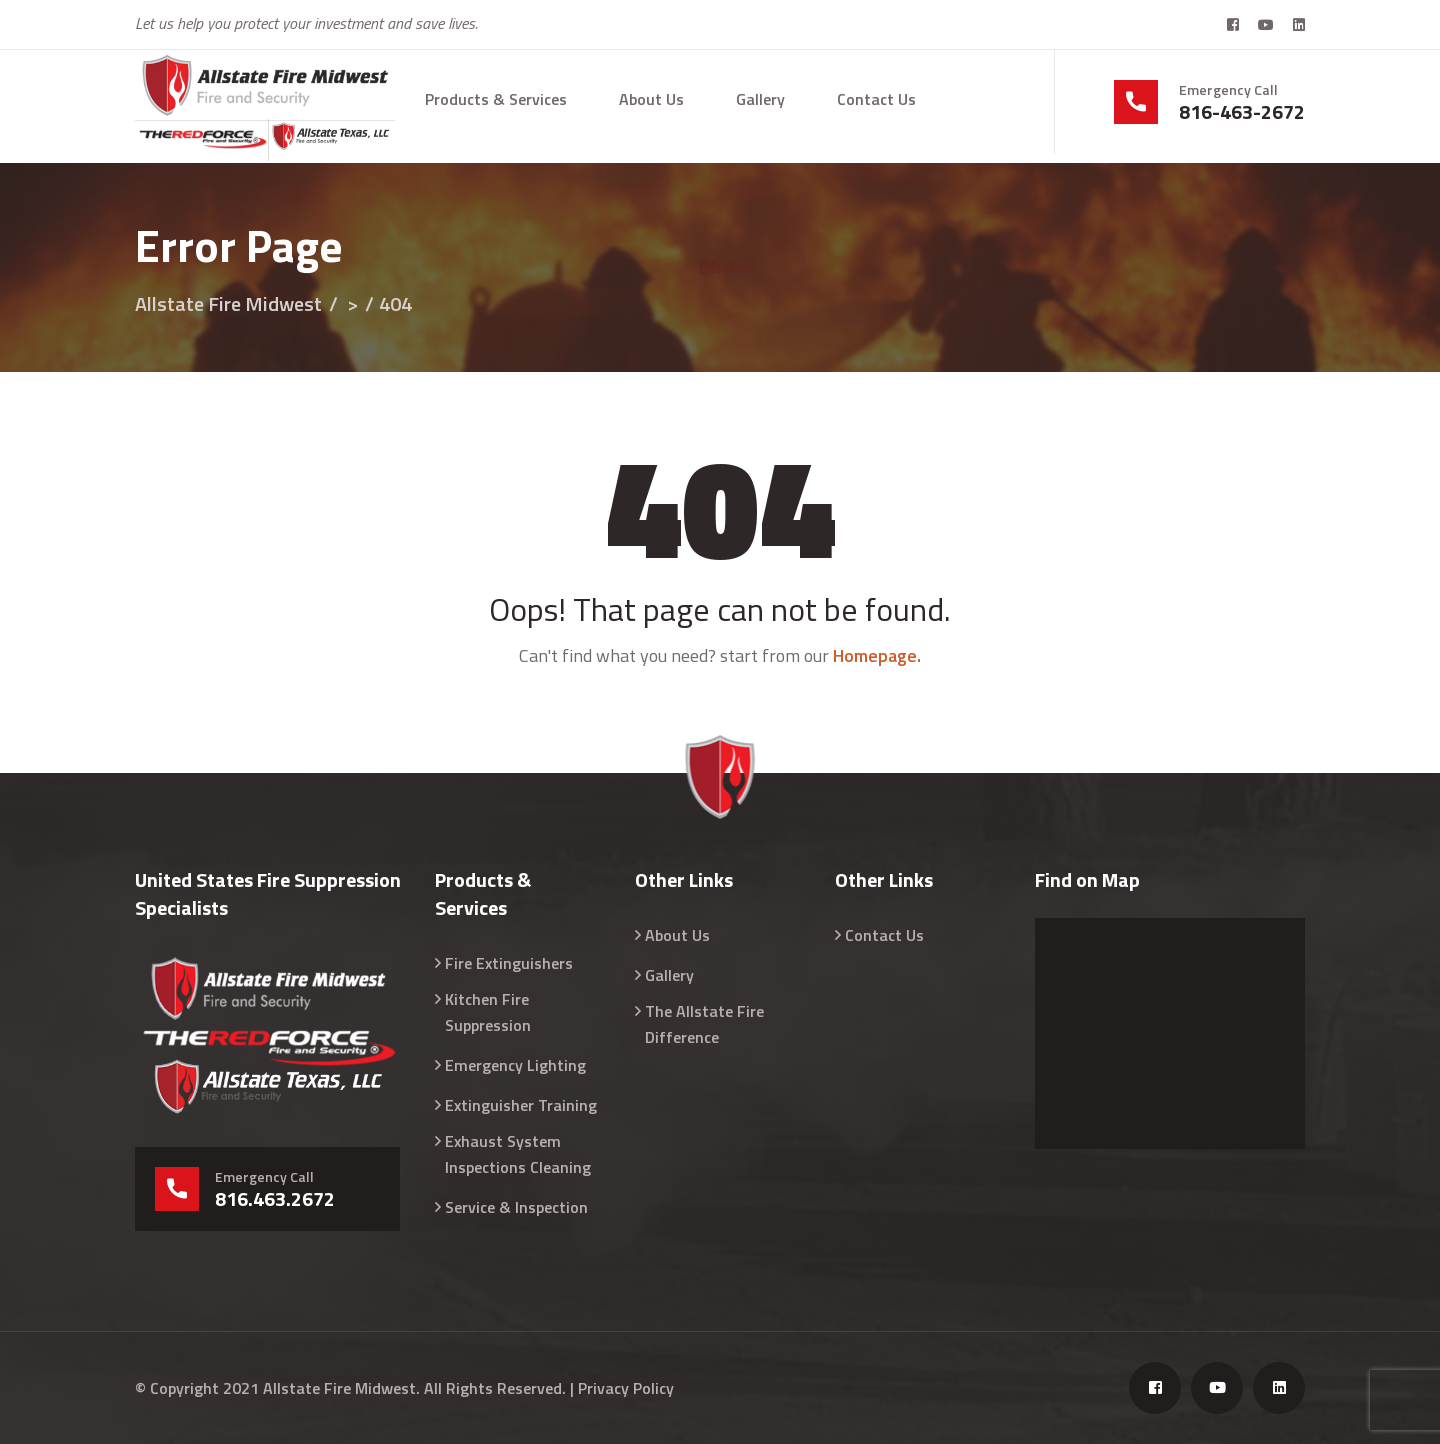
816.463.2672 (275, 1199)
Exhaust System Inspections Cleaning (518, 1154)
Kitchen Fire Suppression (488, 1012)
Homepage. (877, 655)
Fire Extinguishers (509, 963)
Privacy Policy (626, 1388)
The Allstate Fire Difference (704, 1024)
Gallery (760, 99)
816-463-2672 (1242, 112)
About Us (651, 99)
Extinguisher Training (521, 1105)
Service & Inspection (516, 1207)
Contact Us (876, 99)
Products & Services (496, 99)
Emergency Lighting (515, 1065)
